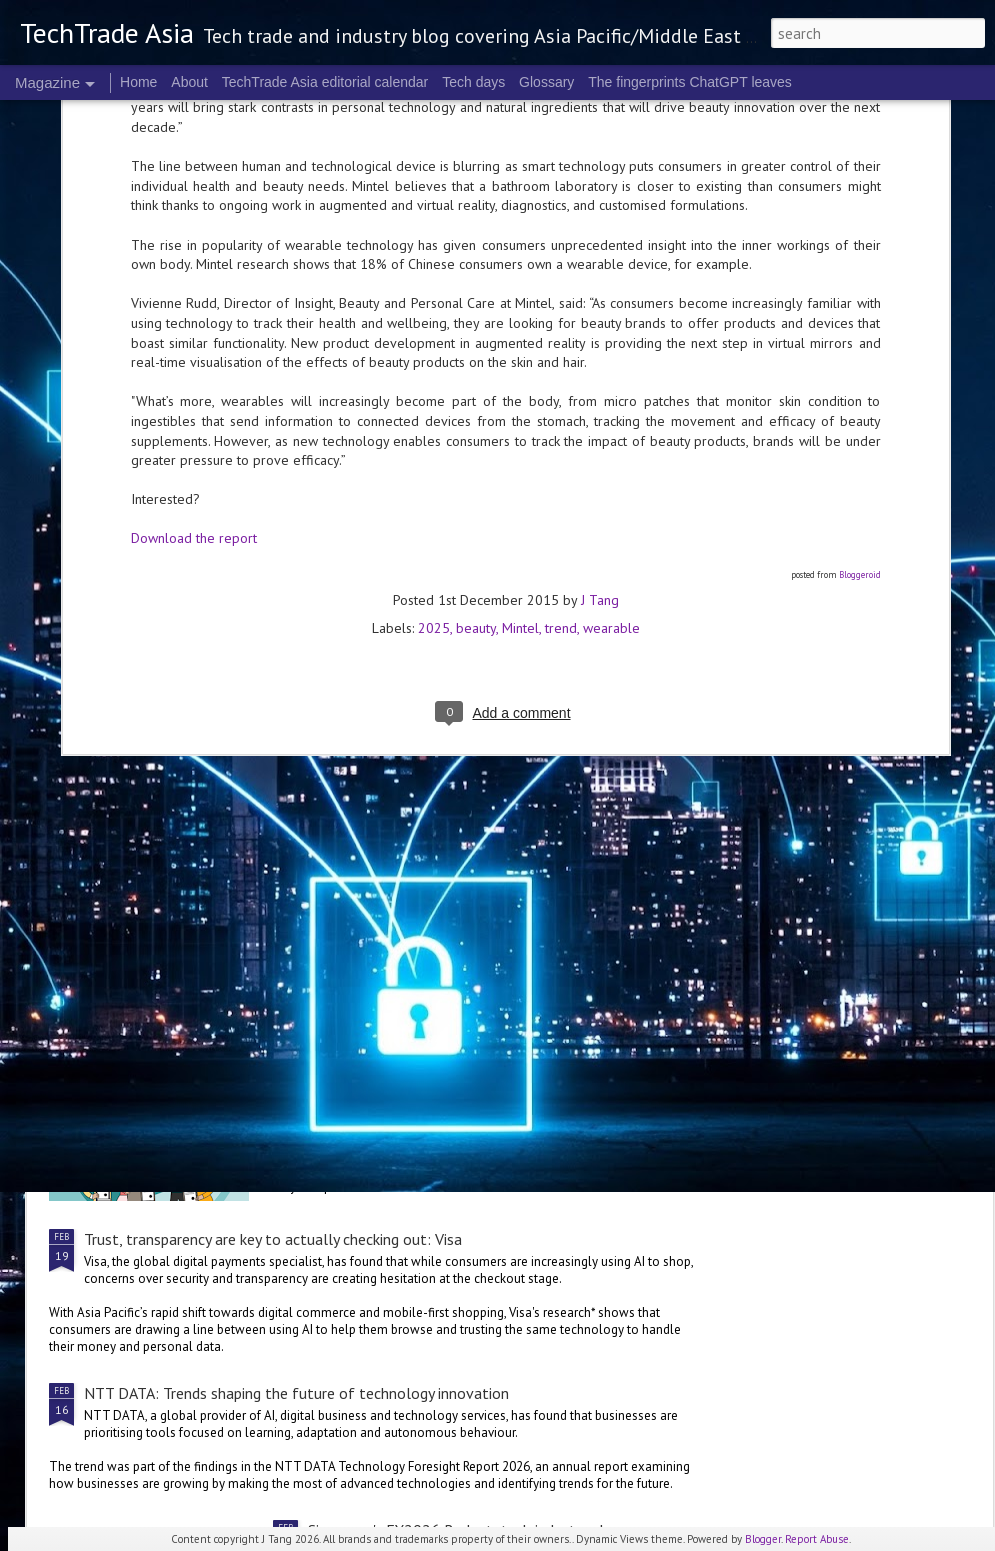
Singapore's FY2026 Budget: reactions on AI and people (493, 1011)
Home (138, 82)
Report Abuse (817, 1539)
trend (561, 248)
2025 (434, 248)
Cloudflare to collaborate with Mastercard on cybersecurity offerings (315, 737)
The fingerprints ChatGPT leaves (690, 82)
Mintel (520, 248)
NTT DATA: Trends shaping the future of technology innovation (296, 1393)
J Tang (600, 220)
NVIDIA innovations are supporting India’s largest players (274, 840)
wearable (611, 248)
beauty (476, 248)
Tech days (473, 82)
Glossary (546, 82)
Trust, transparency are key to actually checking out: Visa (273, 1239)
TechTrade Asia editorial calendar (325, 82)
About (189, 82)
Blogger (763, 1539)
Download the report (194, 159)
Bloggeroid (860, 194)
